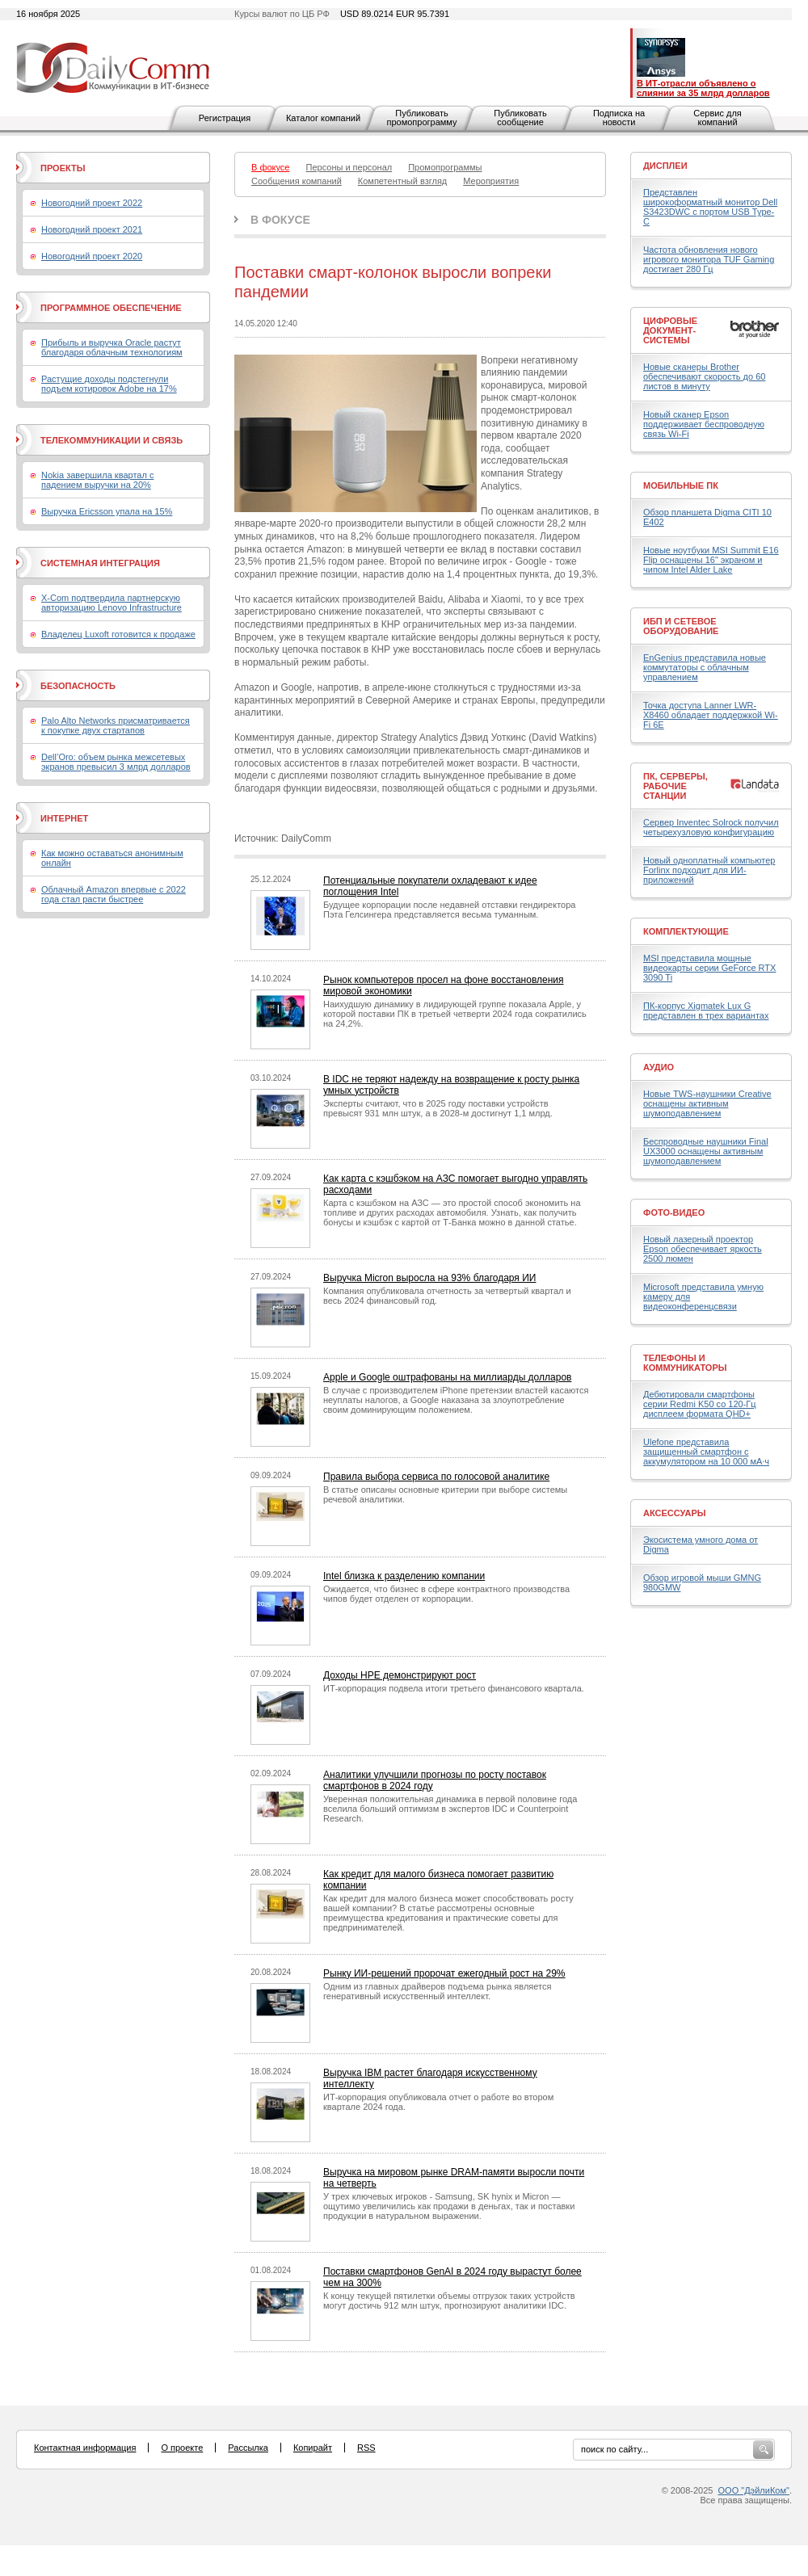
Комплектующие (686, 931)
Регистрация (224, 118)
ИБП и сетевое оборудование (680, 626)
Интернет (64, 818)
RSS (366, 2447)
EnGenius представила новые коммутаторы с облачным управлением (704, 667)
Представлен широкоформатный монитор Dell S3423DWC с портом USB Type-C (710, 206)
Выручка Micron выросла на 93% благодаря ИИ (429, 1278)
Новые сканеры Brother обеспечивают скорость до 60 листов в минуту (704, 376)
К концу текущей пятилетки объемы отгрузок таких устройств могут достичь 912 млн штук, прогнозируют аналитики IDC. (449, 2300)
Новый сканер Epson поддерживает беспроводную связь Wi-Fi (703, 424)
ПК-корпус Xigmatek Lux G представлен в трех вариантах (705, 1010)
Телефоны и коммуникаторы (685, 1362)
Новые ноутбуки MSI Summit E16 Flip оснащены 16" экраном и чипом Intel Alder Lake (711, 559)
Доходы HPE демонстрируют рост (399, 1675)
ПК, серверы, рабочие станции (675, 786)
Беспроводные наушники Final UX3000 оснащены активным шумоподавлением (705, 1151)
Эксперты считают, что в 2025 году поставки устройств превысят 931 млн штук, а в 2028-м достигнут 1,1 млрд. (438, 1108)
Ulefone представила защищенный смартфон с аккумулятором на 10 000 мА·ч (706, 1451)
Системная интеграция (100, 563)
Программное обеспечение (111, 308)
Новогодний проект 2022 (91, 203)
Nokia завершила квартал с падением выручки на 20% (97, 480)
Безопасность (78, 686)
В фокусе (280, 219)
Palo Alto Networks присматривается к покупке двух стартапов (115, 725)
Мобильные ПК (680, 485)
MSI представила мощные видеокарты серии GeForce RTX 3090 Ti (709, 967)
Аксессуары (674, 1513)
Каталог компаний (323, 118)
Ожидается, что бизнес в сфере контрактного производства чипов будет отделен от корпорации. (446, 1593)
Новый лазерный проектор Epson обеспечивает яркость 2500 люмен (702, 1248)
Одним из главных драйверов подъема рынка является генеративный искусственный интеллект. (437, 1991)
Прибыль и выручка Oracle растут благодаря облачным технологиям (112, 347)
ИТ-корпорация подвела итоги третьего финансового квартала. (453, 1688)
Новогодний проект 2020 (91, 256)
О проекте (182, 2447)
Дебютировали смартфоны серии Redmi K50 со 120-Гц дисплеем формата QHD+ (699, 1403)
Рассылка (248, 2447)
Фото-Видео (674, 1212)
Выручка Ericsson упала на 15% (106, 511)
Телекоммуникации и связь (111, 440)
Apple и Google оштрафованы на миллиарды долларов (447, 1377)
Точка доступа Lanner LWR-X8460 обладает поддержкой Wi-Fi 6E (710, 714)
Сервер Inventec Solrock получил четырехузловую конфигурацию (711, 827)
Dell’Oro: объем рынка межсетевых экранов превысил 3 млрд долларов (116, 761)
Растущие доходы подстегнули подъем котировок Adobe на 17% (109, 383)
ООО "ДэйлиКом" (753, 2490)
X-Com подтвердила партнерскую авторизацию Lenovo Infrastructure (111, 602)
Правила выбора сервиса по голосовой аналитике (436, 1476)
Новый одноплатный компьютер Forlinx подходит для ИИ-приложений (709, 870)
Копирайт (312, 2447)
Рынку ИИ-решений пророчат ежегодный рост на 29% (444, 1973)
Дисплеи (665, 165)
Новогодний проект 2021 (91, 229)
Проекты (62, 168)
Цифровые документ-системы (670, 330)
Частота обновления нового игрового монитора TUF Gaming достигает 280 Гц (708, 259)
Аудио (658, 1067)
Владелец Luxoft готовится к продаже (118, 634)
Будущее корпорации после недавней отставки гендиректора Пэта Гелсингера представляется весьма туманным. (449, 909)
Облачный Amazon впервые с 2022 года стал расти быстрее (113, 894)
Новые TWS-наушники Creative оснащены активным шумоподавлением (707, 1103)
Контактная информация (85, 2447)
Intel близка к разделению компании (404, 1576)
